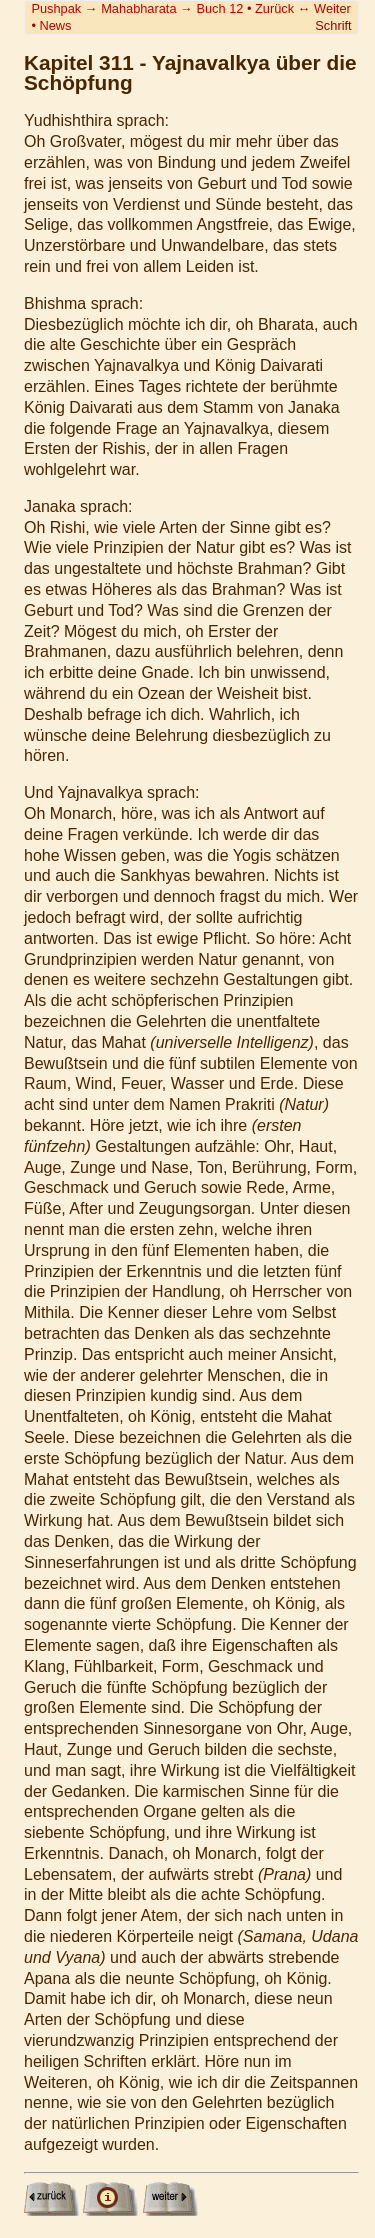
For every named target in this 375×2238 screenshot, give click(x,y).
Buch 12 (219, 8)
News (55, 25)
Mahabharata (138, 8)
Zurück (274, 8)
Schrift (333, 25)
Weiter (332, 8)
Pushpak (56, 8)
